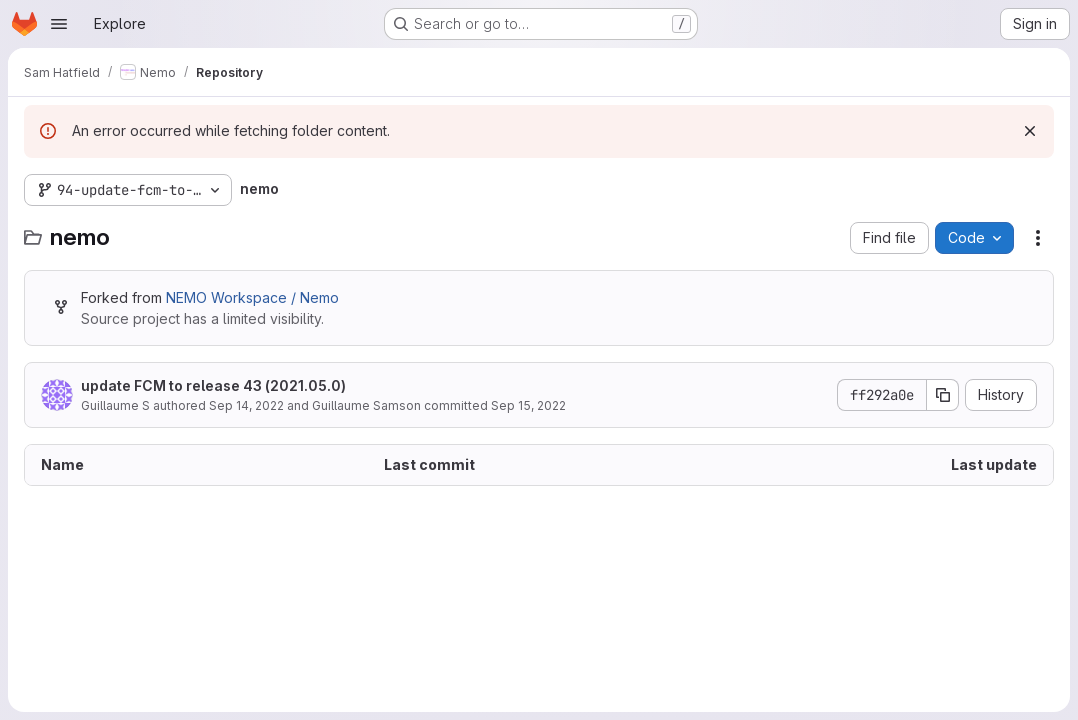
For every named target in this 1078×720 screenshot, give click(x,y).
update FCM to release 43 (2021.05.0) (213, 385)
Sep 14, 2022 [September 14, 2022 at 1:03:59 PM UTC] (246, 405)
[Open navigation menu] (59, 24)
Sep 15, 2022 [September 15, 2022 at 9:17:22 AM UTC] (528, 405)
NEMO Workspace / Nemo (252, 297)
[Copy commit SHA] (943, 395)
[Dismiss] (1030, 131)
